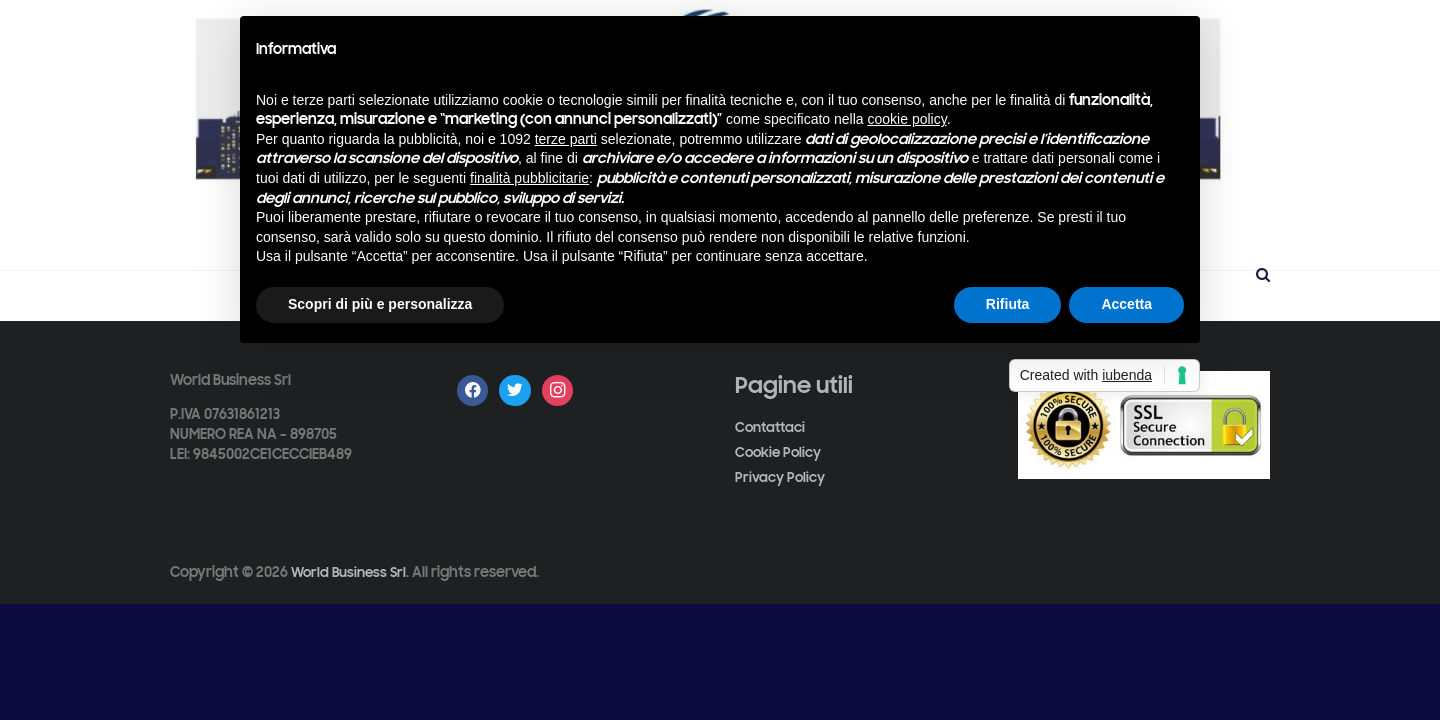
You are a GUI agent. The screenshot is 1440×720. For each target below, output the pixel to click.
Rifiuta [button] (1008, 304)
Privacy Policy (780, 477)
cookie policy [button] (907, 119)
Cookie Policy (778, 452)
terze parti (566, 139)
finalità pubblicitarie (529, 178)
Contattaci (770, 427)
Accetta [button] (1126, 304)
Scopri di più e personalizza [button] (380, 304)
